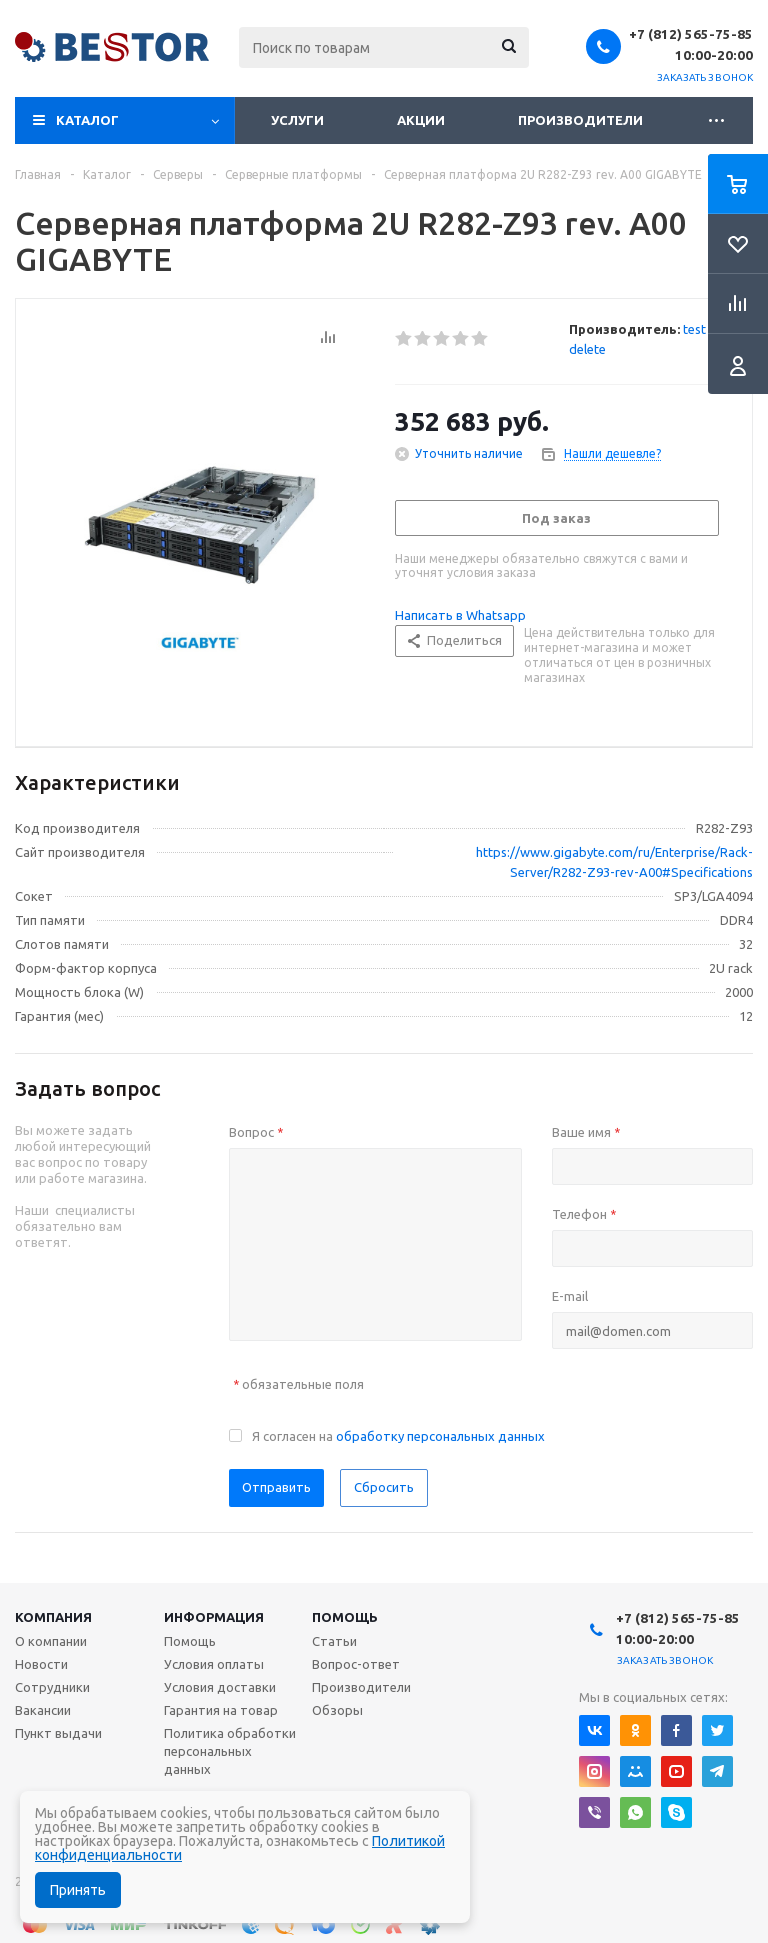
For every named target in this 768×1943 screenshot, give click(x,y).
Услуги (297, 120)
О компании (51, 1641)
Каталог (87, 120)
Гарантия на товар (221, 1710)
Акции (421, 120)
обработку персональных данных (440, 1436)
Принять (78, 1890)
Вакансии (43, 1710)
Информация (214, 1617)
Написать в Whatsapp (460, 615)
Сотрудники (52, 1687)
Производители (580, 120)
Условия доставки (220, 1687)
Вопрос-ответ (356, 1664)
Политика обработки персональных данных (230, 1751)
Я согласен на (398, 1436)
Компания (53, 1617)
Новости (41, 1664)
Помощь (345, 1617)
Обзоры (337, 1710)
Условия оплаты (214, 1664)
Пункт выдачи (58, 1733)
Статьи (334, 1641)
